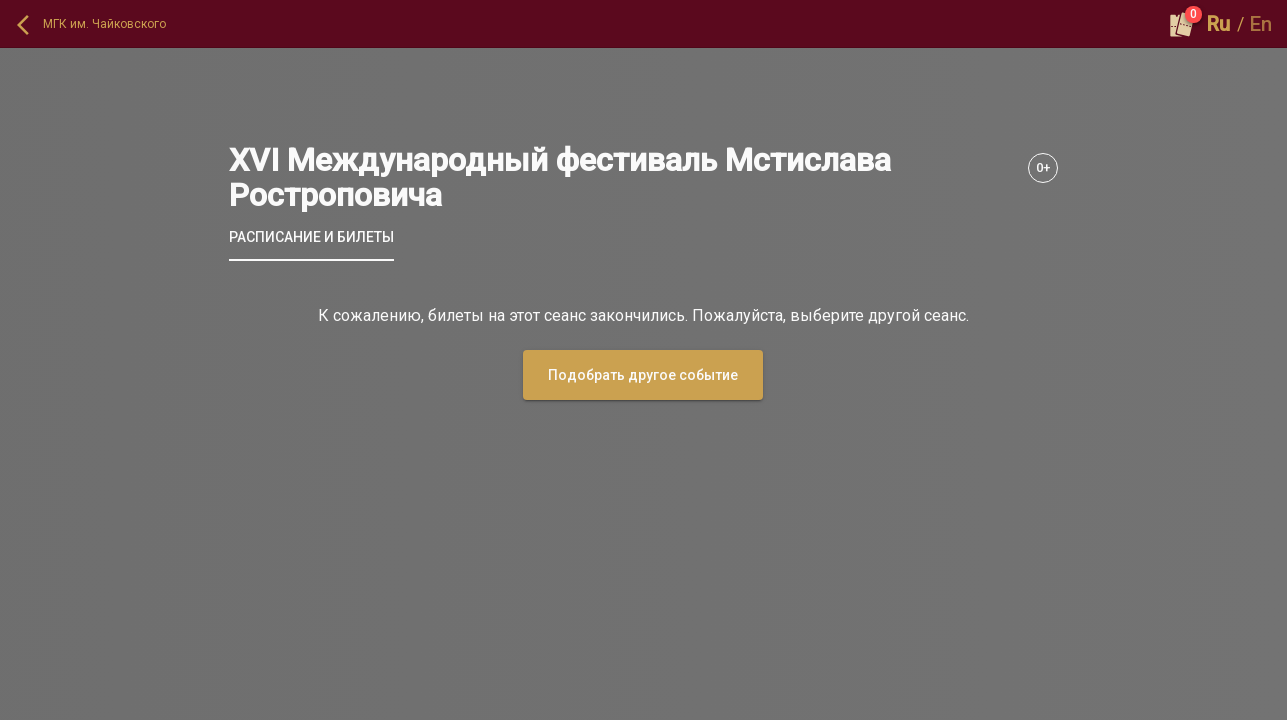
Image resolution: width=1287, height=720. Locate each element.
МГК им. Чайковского (104, 24)
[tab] (311, 237)
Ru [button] (1218, 24)
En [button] (1261, 24)
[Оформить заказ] (1182, 24)
